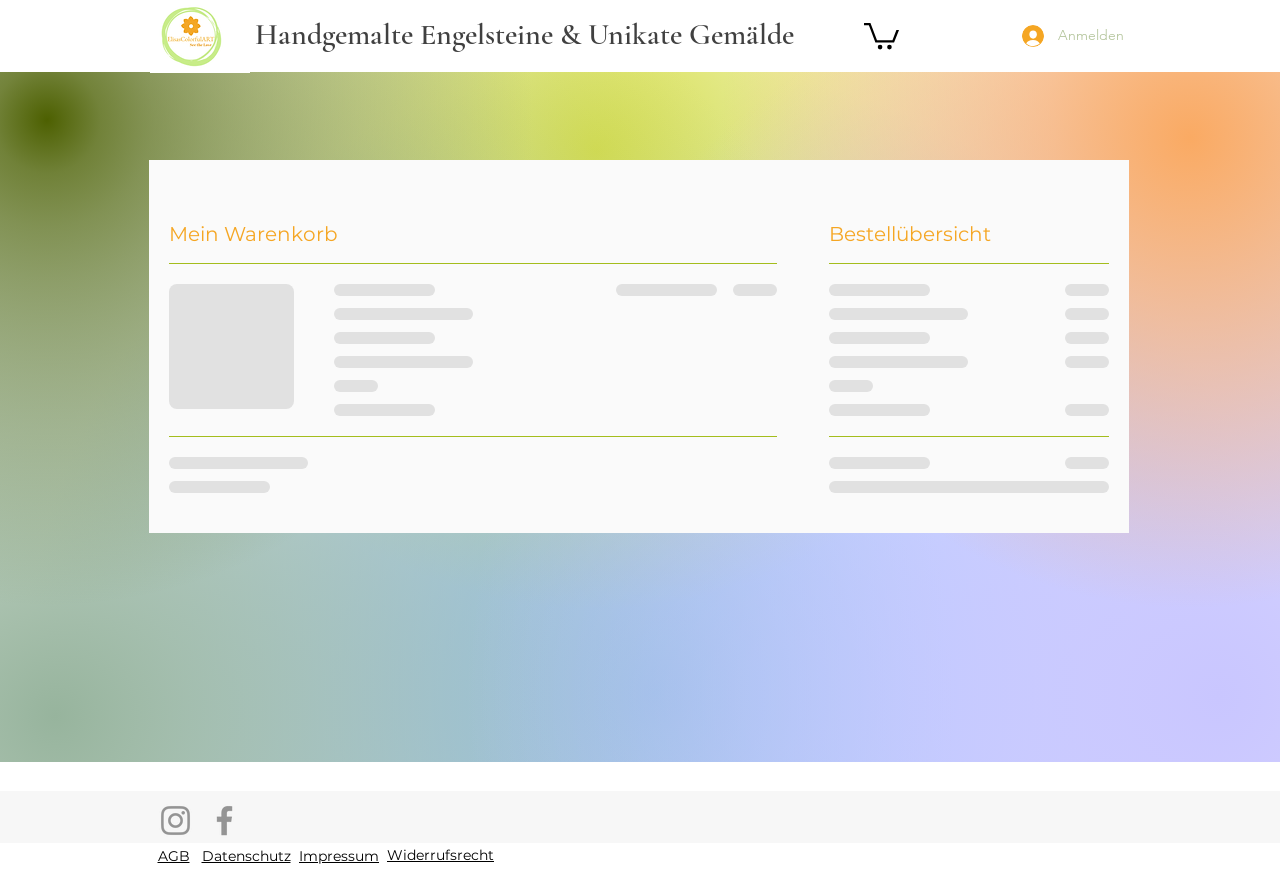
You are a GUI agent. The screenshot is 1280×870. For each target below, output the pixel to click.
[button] (881, 34)
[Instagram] (175, 820)
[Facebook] (224, 820)
